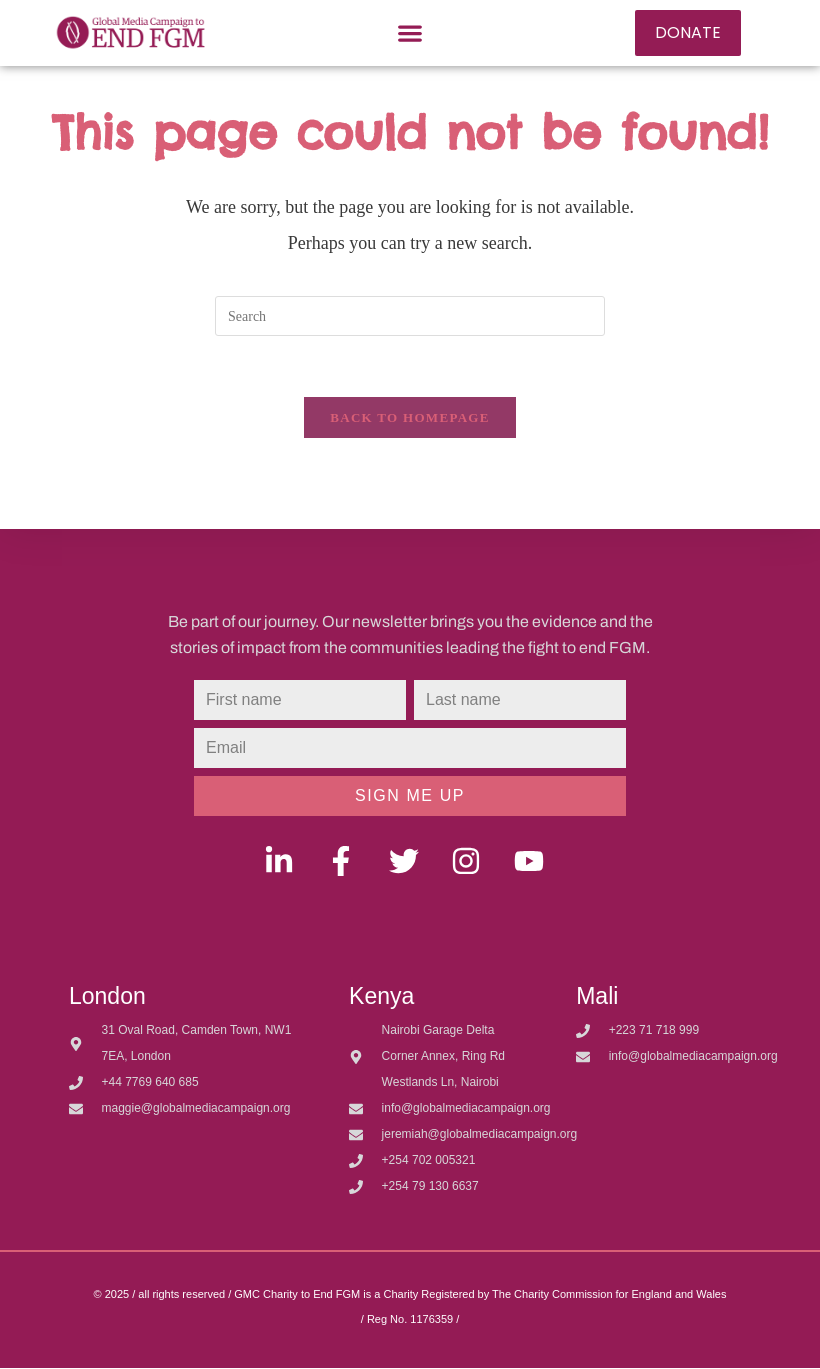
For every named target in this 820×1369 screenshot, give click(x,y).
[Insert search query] (410, 316)
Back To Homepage (409, 417)
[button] (409, 32)
